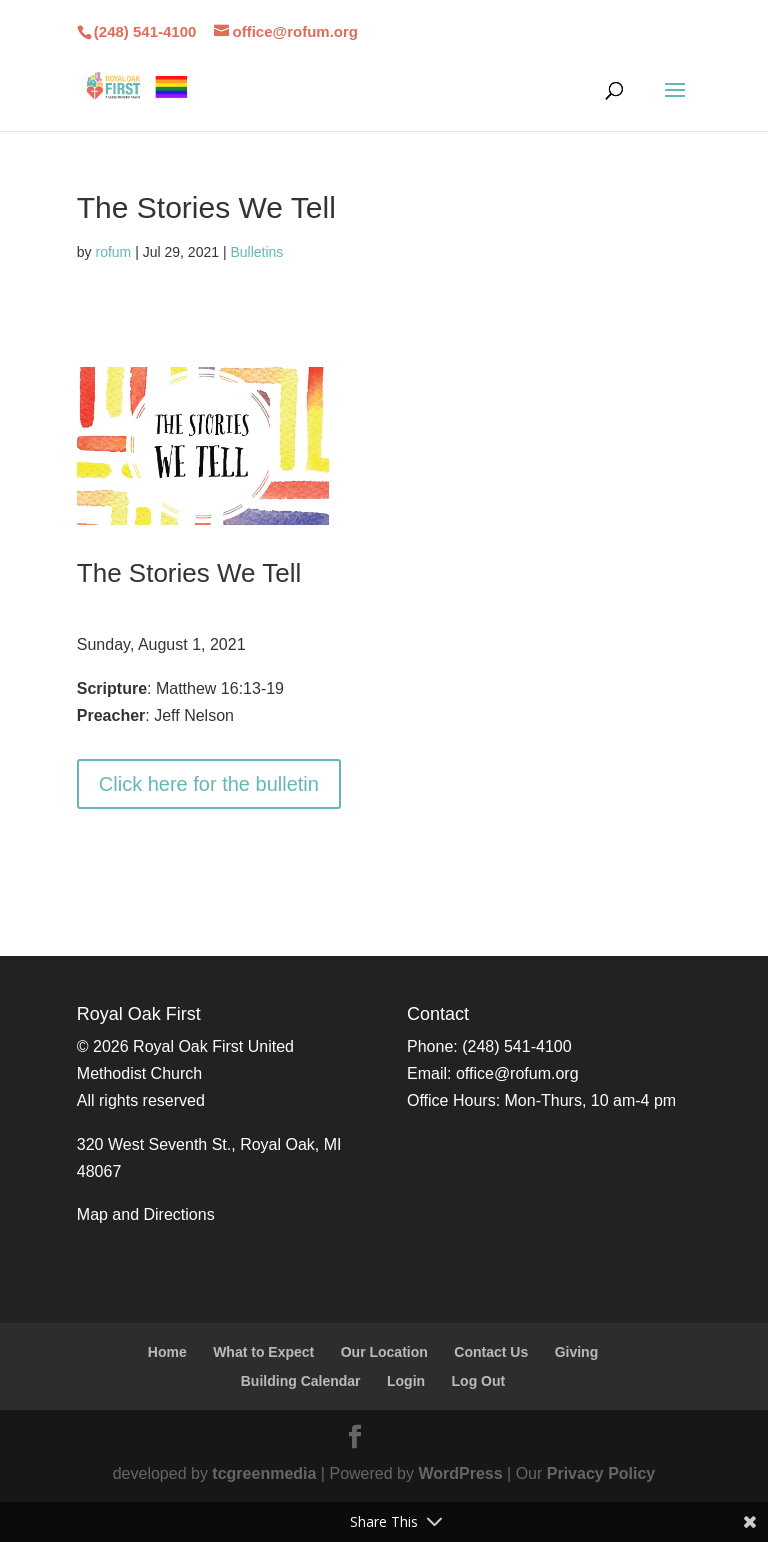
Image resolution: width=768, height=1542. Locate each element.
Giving (577, 1352)
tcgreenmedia (264, 1473)
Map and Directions (146, 1214)
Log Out (479, 1381)
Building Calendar (301, 1381)
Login (406, 1381)
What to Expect (263, 1352)
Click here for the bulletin (209, 784)
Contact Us (491, 1352)
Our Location (384, 1352)
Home (167, 1352)
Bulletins (256, 252)
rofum (113, 252)
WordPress (460, 1473)
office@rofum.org (517, 1073)
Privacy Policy (601, 1473)
